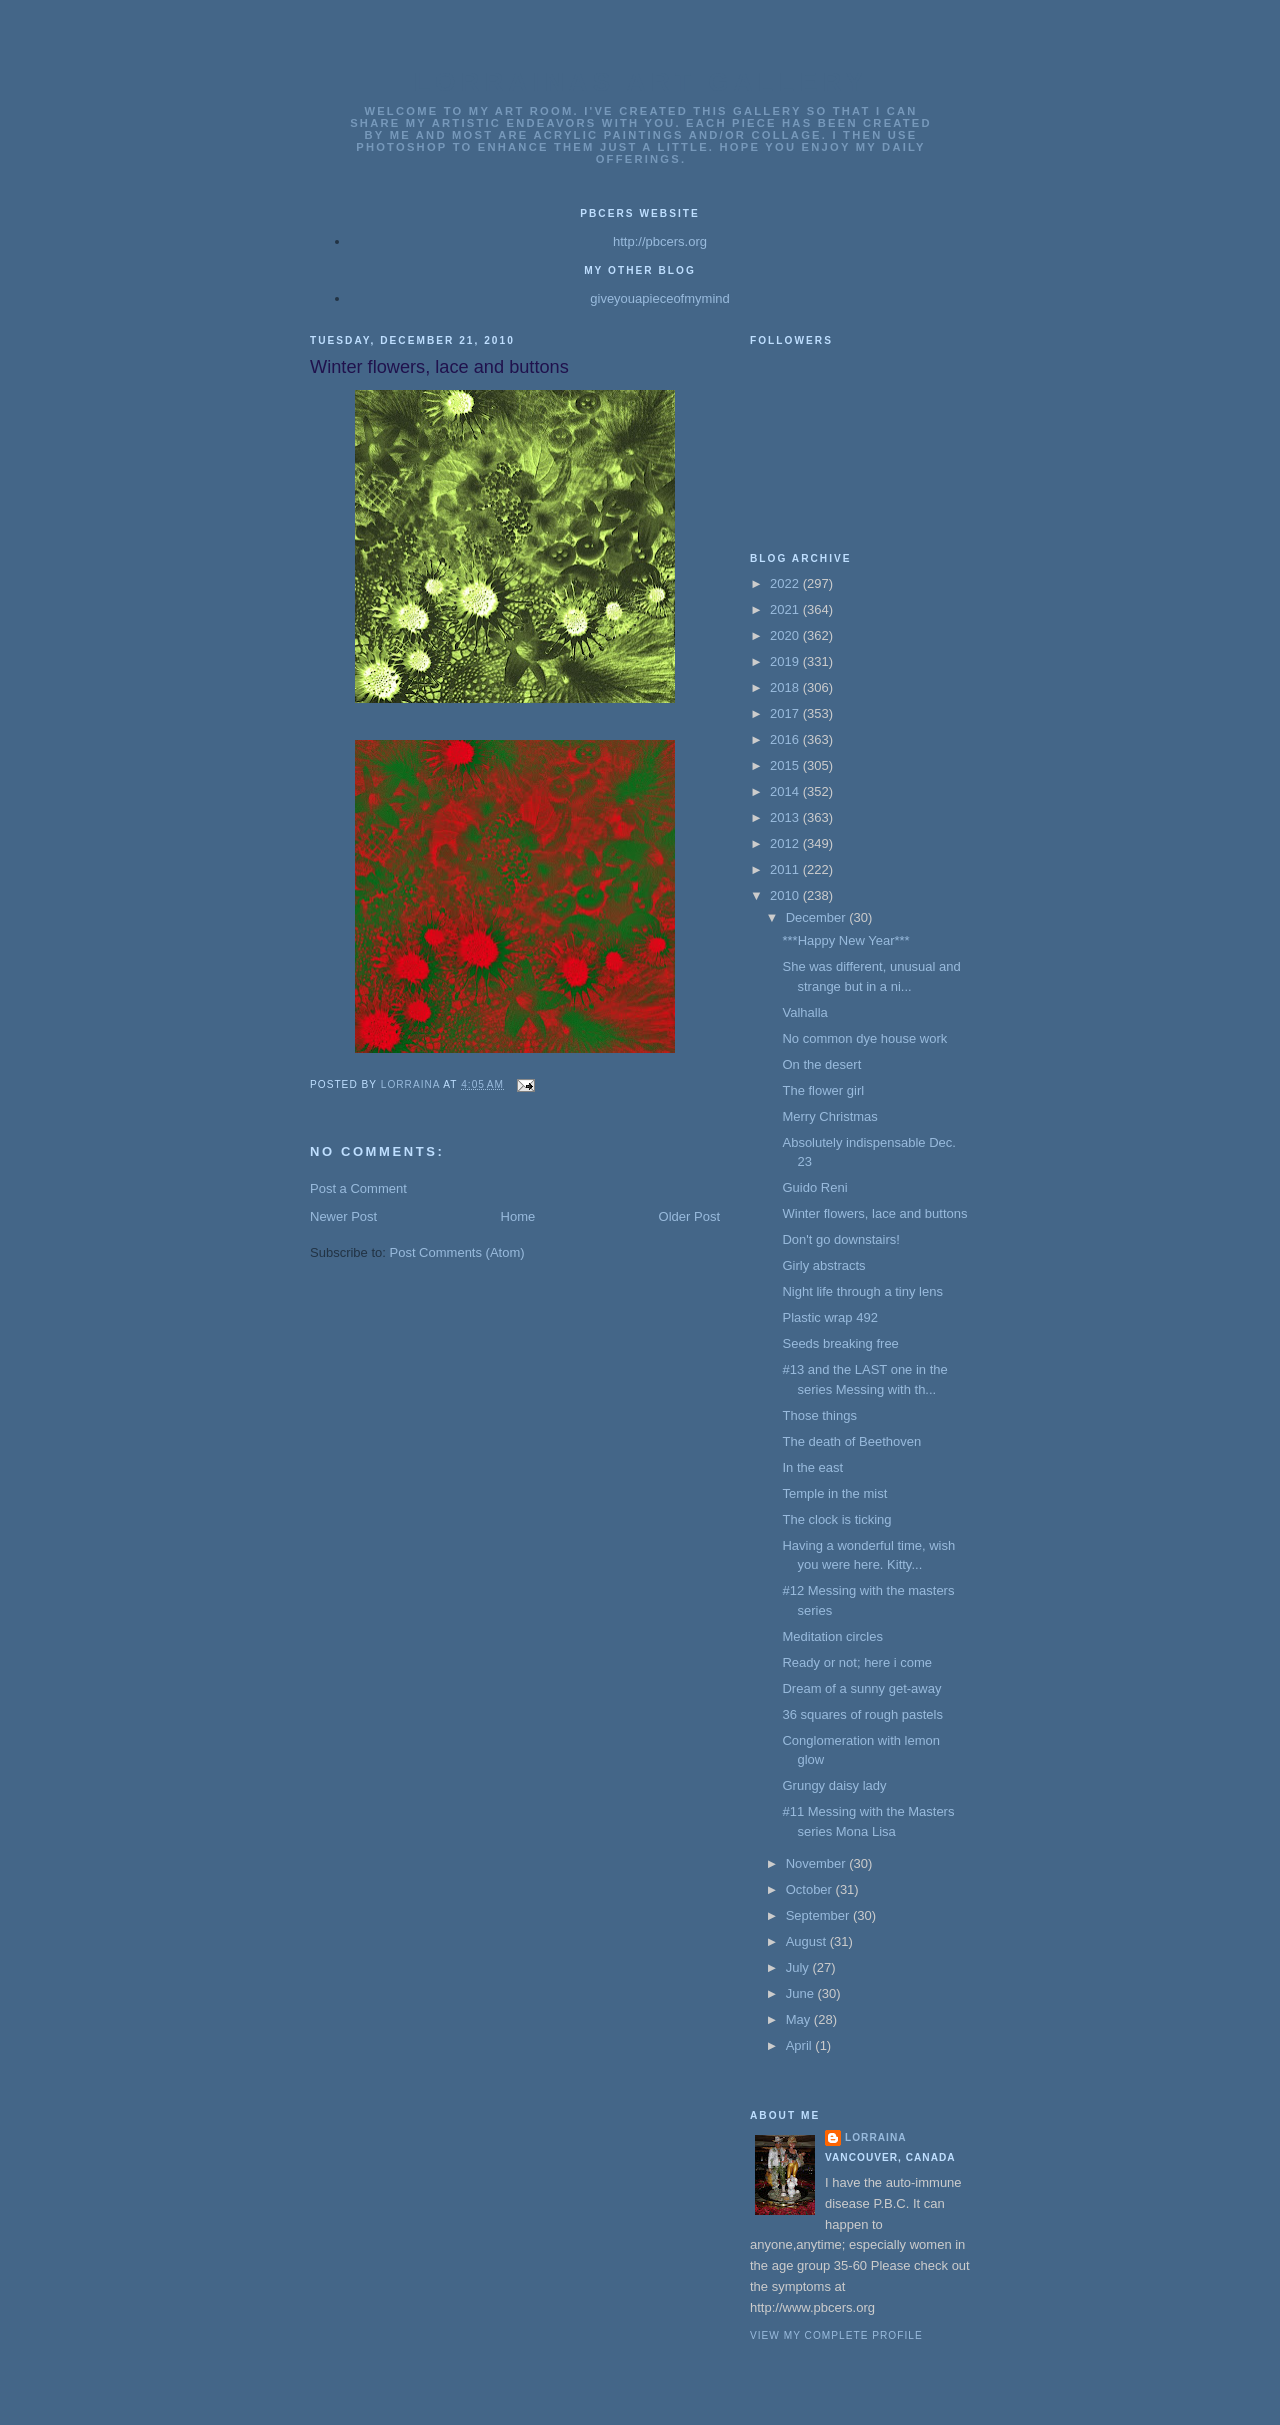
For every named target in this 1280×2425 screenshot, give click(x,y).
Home (518, 1216)
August (808, 1941)
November (818, 1863)
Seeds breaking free (840, 1343)
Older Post (689, 1216)
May (800, 2019)
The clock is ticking (836, 1519)
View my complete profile (836, 2335)
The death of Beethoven (851, 1441)
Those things (819, 1415)
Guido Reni (814, 1187)
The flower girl (823, 1090)
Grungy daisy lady (834, 1785)
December (818, 917)
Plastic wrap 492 (829, 1317)
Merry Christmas (829, 1116)
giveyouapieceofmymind (659, 298)
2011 (786, 869)
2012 (786, 843)
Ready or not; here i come (857, 1662)
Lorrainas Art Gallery (641, 82)
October (811, 1889)
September (819, 1915)
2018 (786, 687)
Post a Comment (358, 1188)
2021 (786, 609)
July (799, 1967)
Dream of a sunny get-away (861, 1688)
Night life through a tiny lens (862, 1291)
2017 (786, 713)
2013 (786, 817)
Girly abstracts (823, 1265)
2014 (786, 791)
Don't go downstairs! (840, 1239)
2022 (786, 583)
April (801, 2045)
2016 (786, 739)
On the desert (821, 1064)
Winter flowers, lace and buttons (874, 1213)
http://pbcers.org (660, 241)
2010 (786, 895)
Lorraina (876, 2137)
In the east (812, 1467)
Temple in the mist (834, 1493)
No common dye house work (864, 1038)
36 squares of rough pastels (862, 1714)
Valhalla (804, 1012)
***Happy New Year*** (845, 940)
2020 (786, 635)
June (802, 1993)
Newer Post (343, 1216)
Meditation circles (832, 1636)
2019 (786, 661)
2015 (786, 765)
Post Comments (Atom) (457, 1252)
